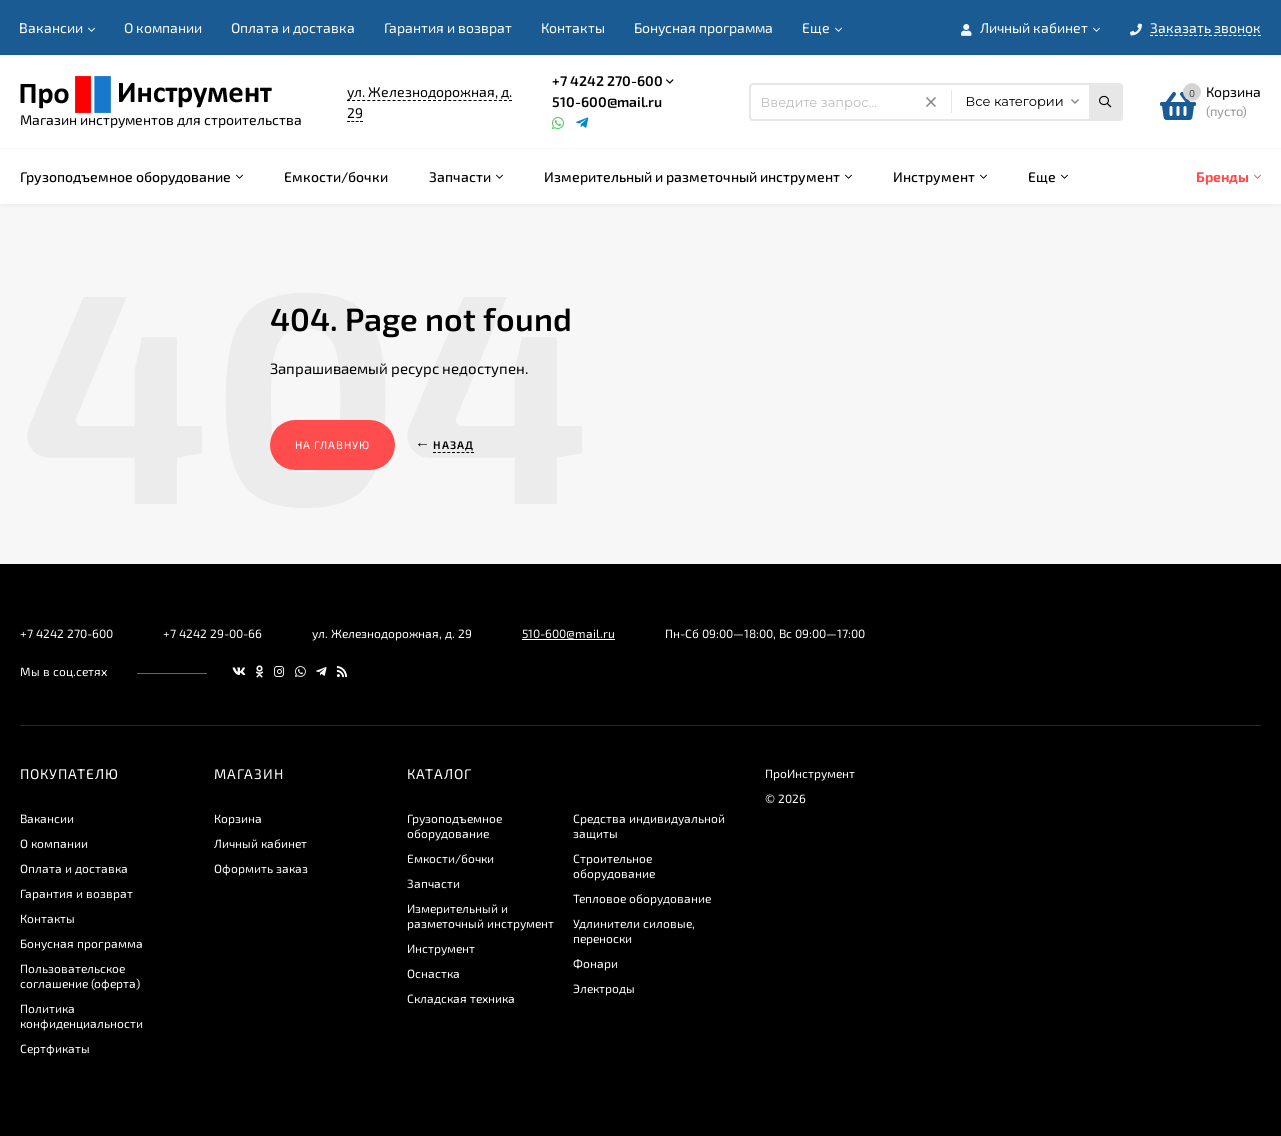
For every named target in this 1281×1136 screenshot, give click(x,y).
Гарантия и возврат (448, 27)
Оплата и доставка (293, 27)
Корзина (238, 818)
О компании (163, 27)
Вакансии (51, 27)
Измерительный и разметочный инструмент (480, 915)
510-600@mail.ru (607, 101)
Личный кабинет (260, 843)
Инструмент (441, 948)
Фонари (595, 963)
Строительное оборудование (614, 865)
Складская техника (461, 998)
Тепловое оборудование (642, 898)
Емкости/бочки (450, 858)
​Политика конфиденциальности (81, 1015)
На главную (332, 444)
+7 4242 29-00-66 (212, 633)
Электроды (604, 988)
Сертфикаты (55, 1048)
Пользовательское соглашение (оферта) (80, 975)
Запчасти (433, 883)
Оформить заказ (261, 868)
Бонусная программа (703, 27)
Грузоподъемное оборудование (454, 825)
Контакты (573, 27)
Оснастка (433, 973)
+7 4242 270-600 (607, 80)
